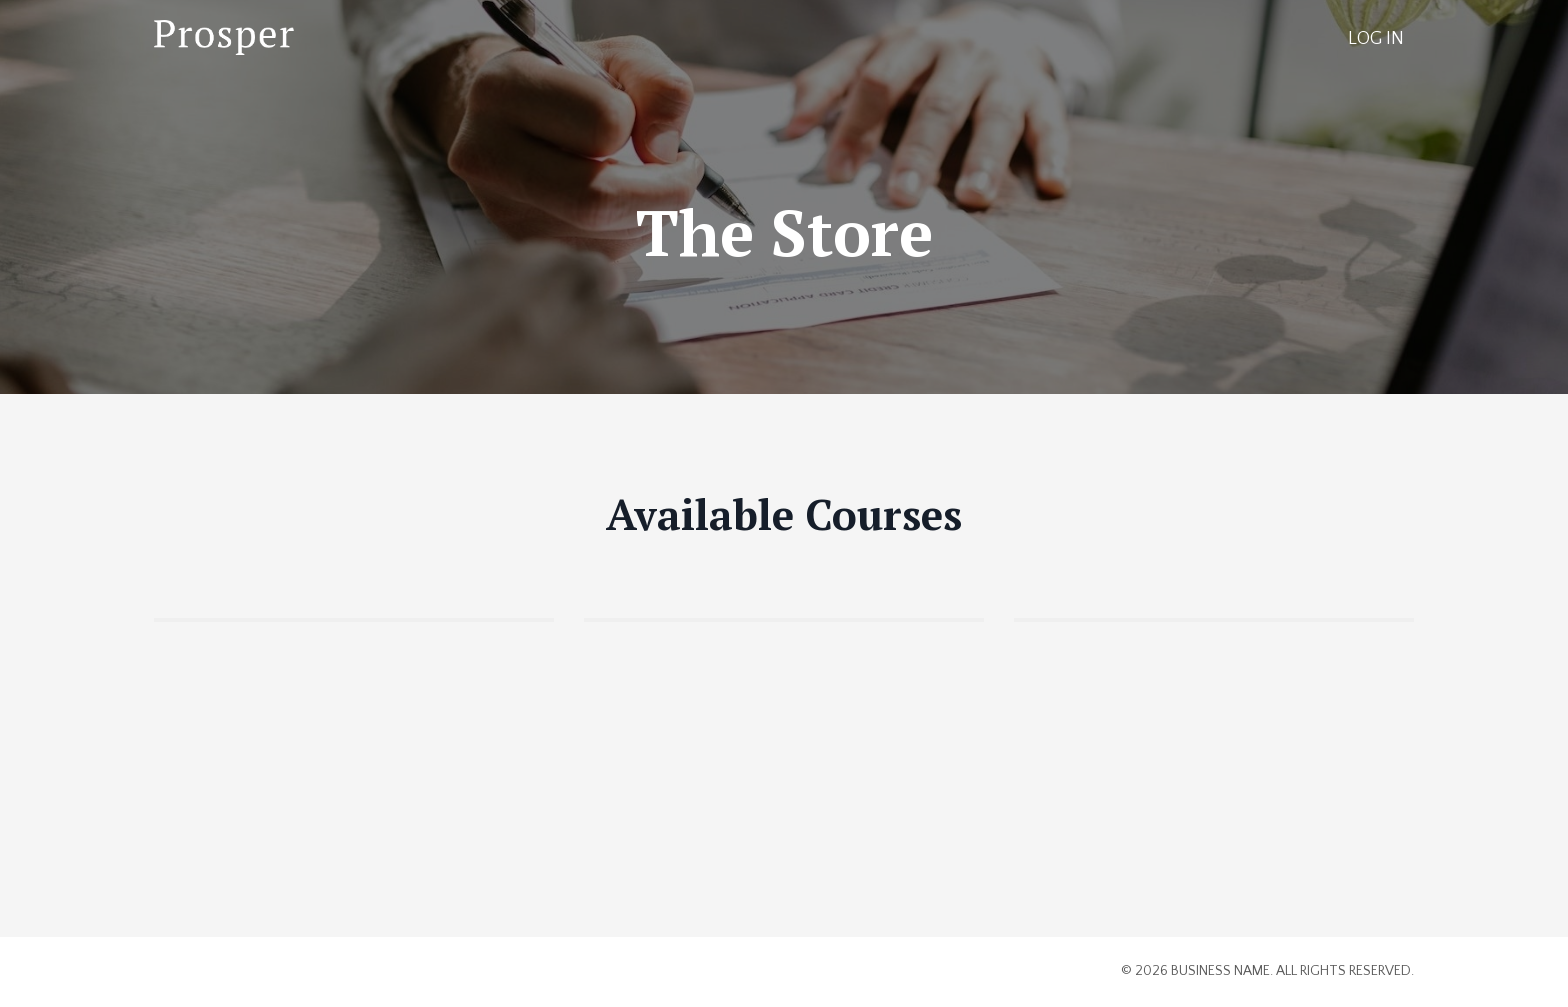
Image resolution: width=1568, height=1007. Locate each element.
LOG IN (1376, 39)
